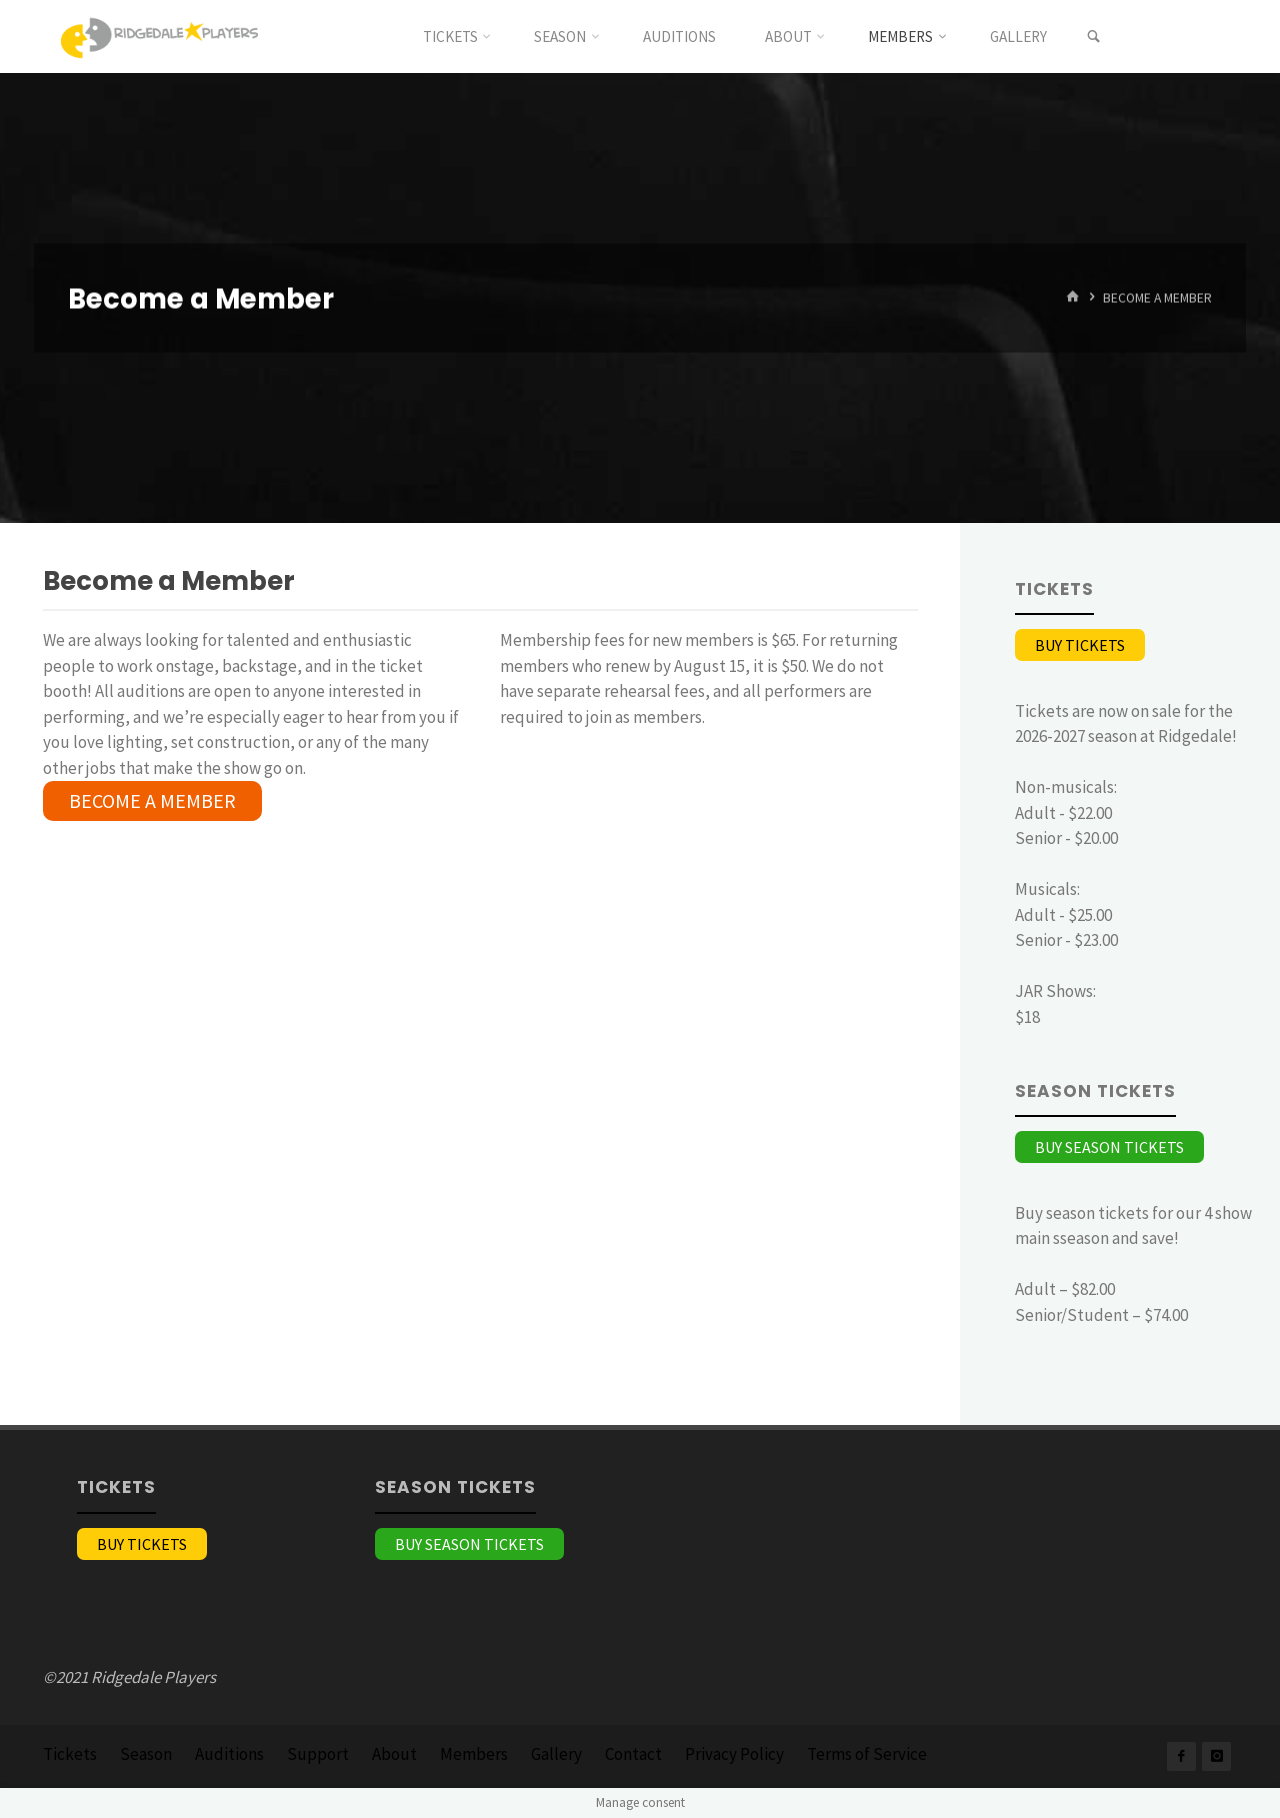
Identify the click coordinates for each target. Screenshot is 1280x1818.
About (394, 1754)
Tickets (70, 1754)
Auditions (229, 1754)
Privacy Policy (734, 1754)
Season (146, 1754)
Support (318, 1754)
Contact (633, 1754)
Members (474, 1754)
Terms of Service (867, 1754)
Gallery (556, 1754)
